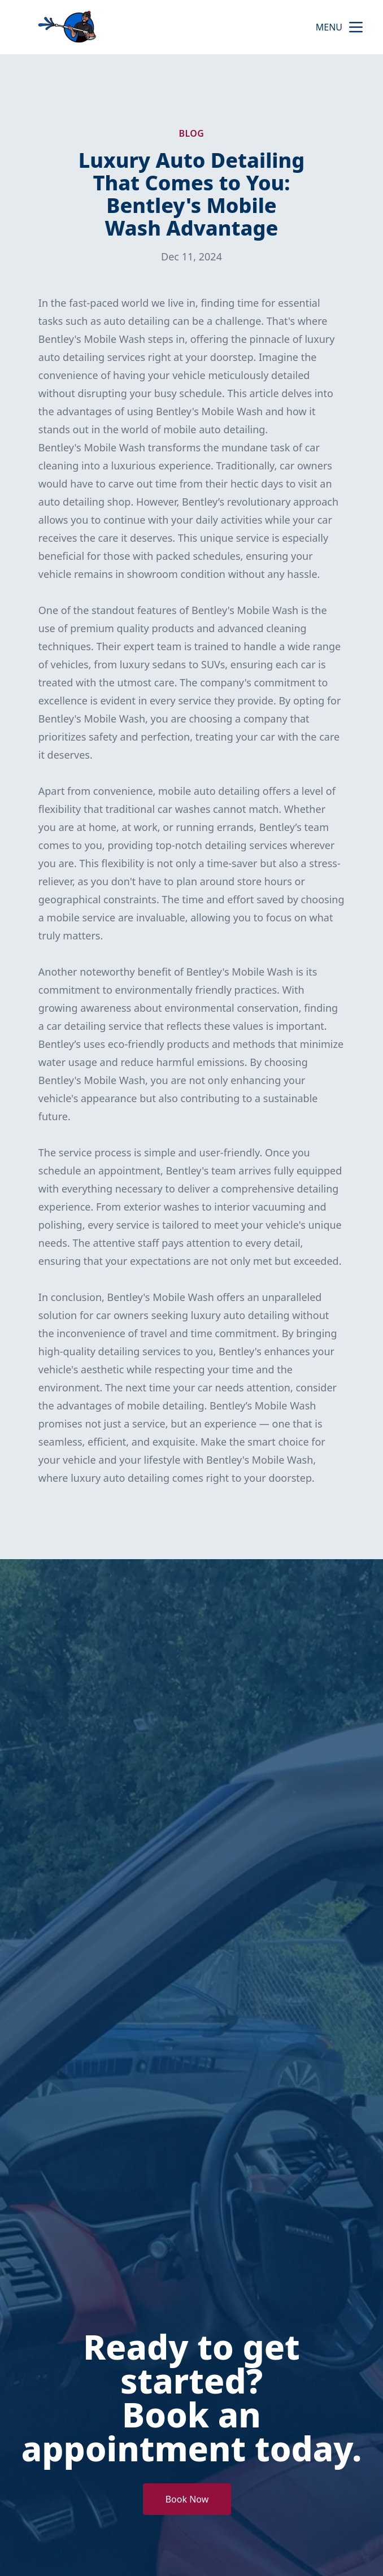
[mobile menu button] (355, 27)
